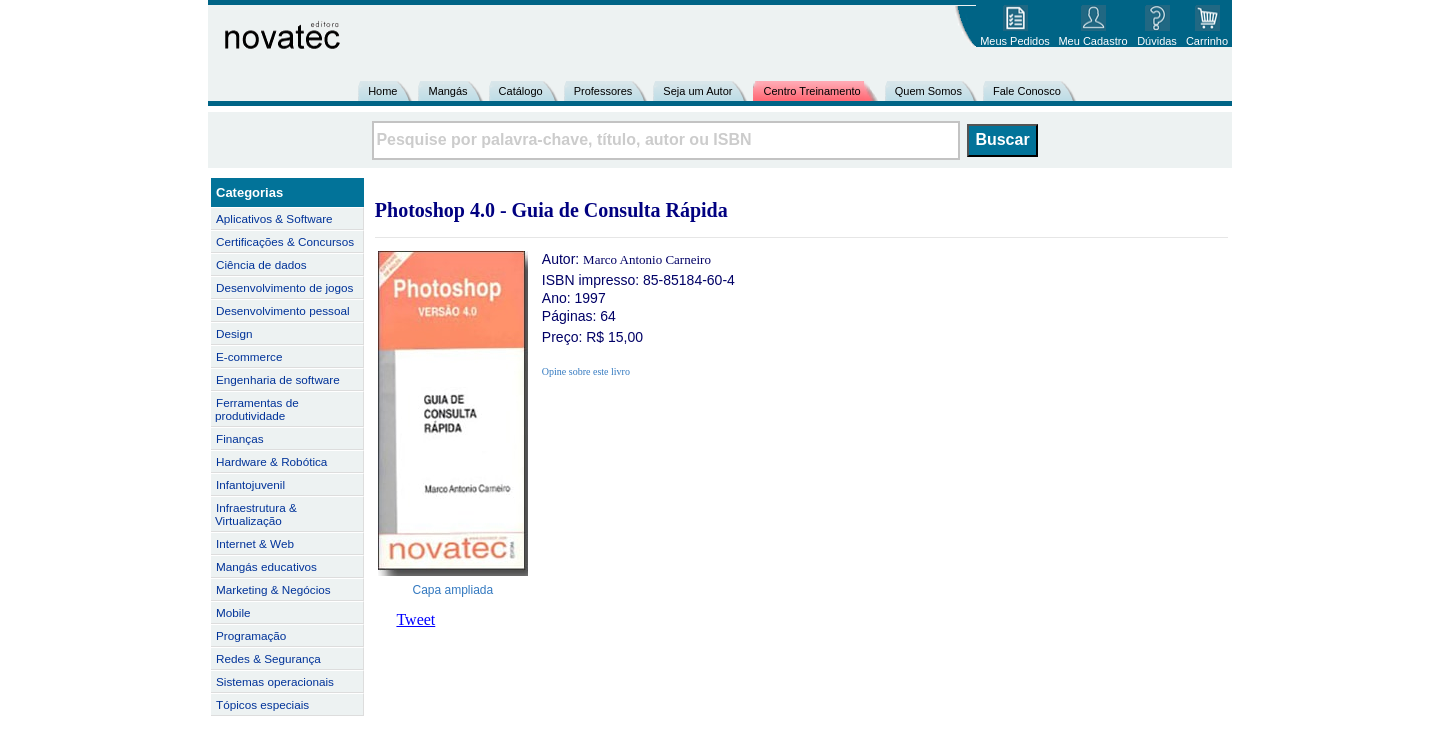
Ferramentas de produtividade (257, 409)
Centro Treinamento (811, 91)
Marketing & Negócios (273, 589)
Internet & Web (255, 543)
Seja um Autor (697, 91)
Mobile (233, 612)
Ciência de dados (261, 264)
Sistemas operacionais (275, 681)
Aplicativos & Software (274, 218)
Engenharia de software (278, 379)
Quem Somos (928, 91)
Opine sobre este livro (586, 371)
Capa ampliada (453, 590)
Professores (603, 91)
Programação (251, 635)
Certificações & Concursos (285, 241)
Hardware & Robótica (271, 461)
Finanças (240, 438)
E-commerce (249, 356)
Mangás (447, 91)
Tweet (415, 619)
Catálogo (521, 91)
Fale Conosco (1027, 91)
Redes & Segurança (268, 658)
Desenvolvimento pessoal (283, 310)
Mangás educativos (266, 566)
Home (382, 91)
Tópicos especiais (262, 704)
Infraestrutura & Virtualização (256, 514)
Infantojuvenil (250, 484)
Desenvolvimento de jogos (284, 287)
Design (234, 333)
